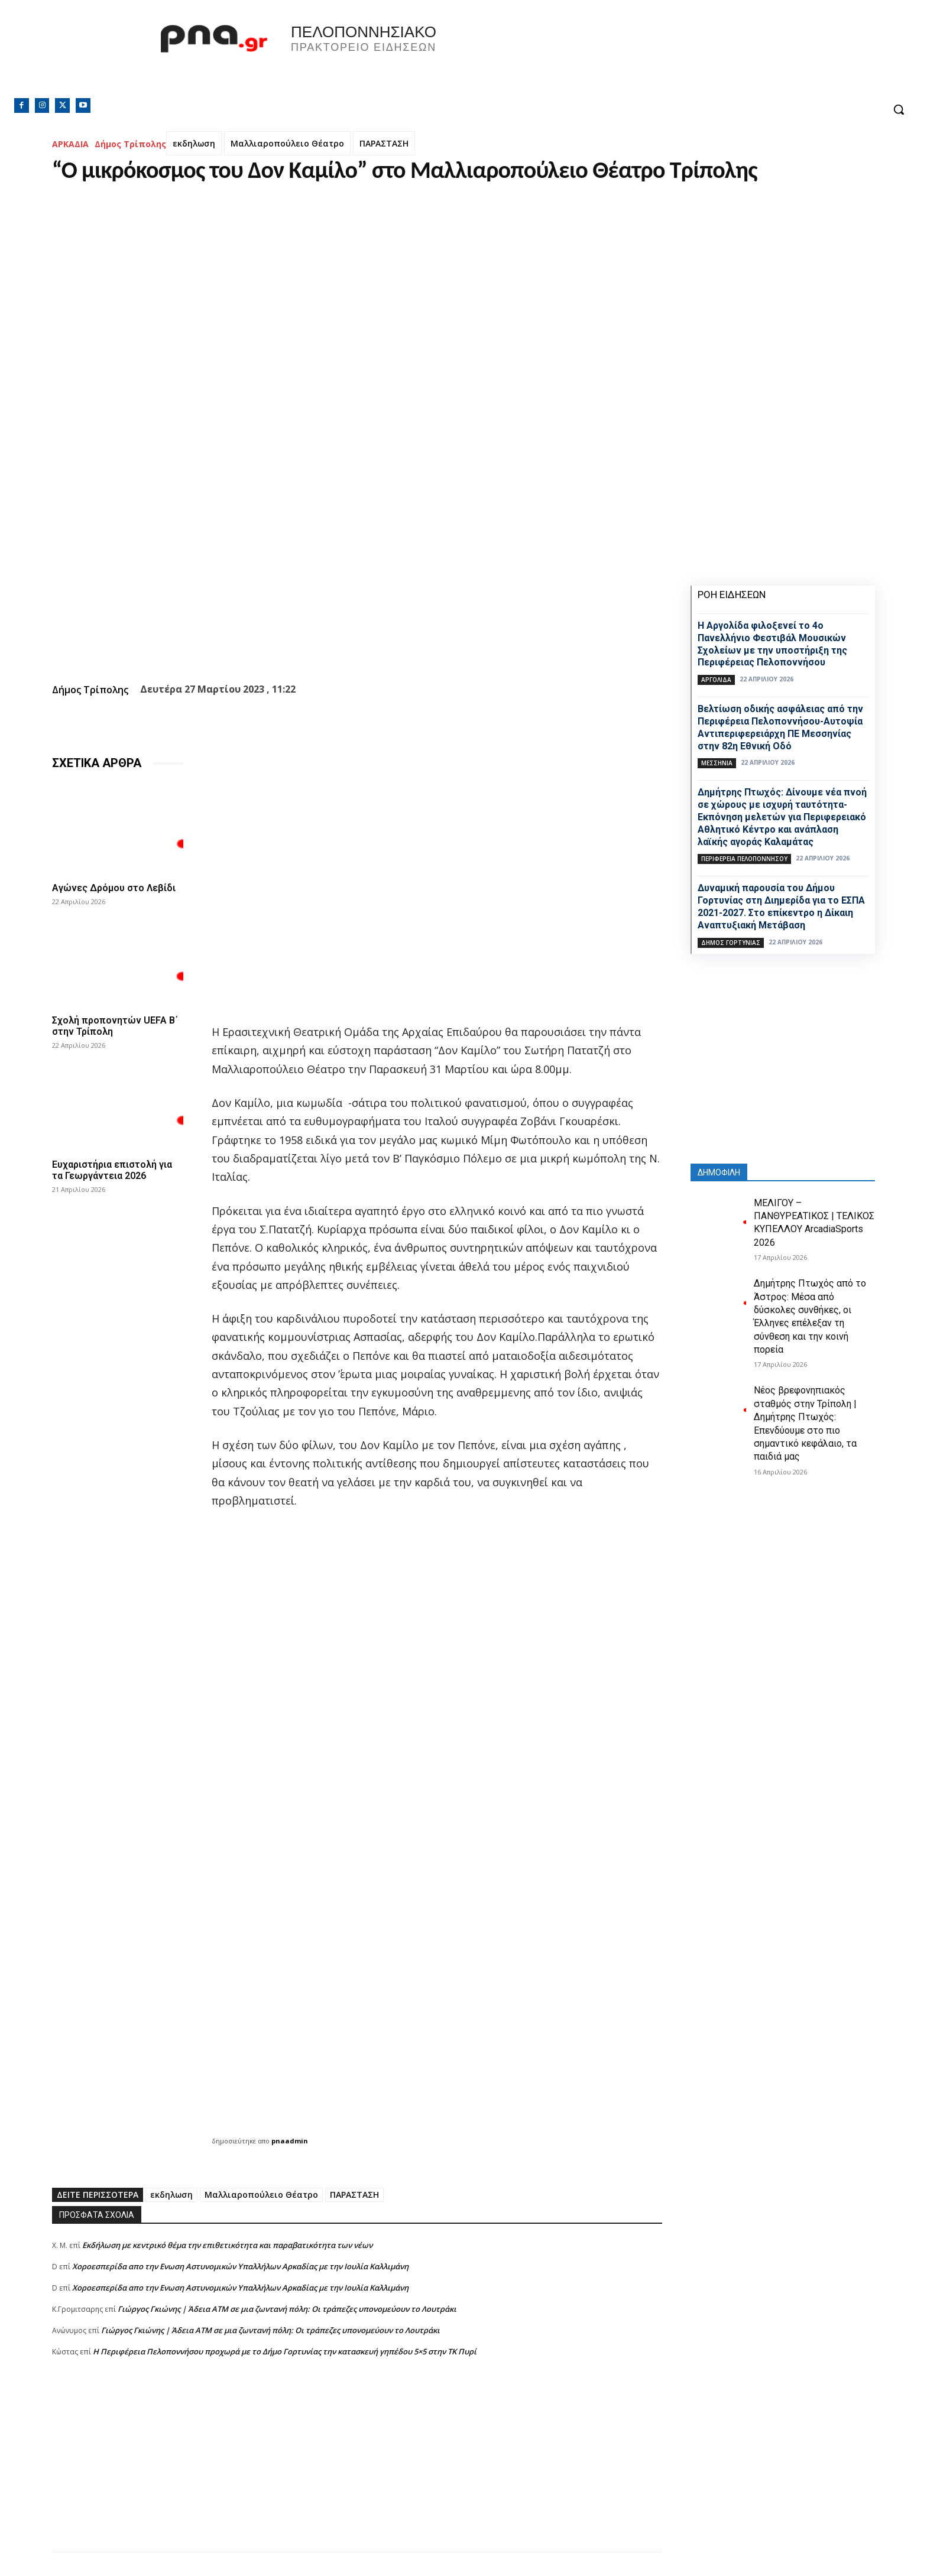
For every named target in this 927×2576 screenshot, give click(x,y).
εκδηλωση (194, 143)
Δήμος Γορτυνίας (730, 942)
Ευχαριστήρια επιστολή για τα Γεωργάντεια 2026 (112, 1170)
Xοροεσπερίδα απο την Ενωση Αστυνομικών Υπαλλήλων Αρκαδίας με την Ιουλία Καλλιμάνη (240, 2266)
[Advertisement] (357, 2469)
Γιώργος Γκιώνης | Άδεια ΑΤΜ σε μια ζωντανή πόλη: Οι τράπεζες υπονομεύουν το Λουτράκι (287, 2309)
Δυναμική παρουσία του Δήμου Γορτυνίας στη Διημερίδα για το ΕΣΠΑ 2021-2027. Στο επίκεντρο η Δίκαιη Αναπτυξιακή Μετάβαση (781, 906)
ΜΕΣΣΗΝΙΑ (716, 763)
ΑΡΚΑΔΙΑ (70, 144)
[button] (898, 109)
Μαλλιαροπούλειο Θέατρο (287, 143)
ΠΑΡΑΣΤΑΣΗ (384, 143)
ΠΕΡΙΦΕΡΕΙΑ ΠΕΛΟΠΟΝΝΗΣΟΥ (744, 859)
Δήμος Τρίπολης (130, 144)
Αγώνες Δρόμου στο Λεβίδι (114, 888)
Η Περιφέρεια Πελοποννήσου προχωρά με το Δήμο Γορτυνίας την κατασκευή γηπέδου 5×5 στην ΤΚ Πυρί (285, 2351)
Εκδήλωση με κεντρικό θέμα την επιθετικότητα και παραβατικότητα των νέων (227, 2245)
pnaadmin (289, 2140)
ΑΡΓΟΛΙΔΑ (716, 679)
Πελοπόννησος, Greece (628, 56)
